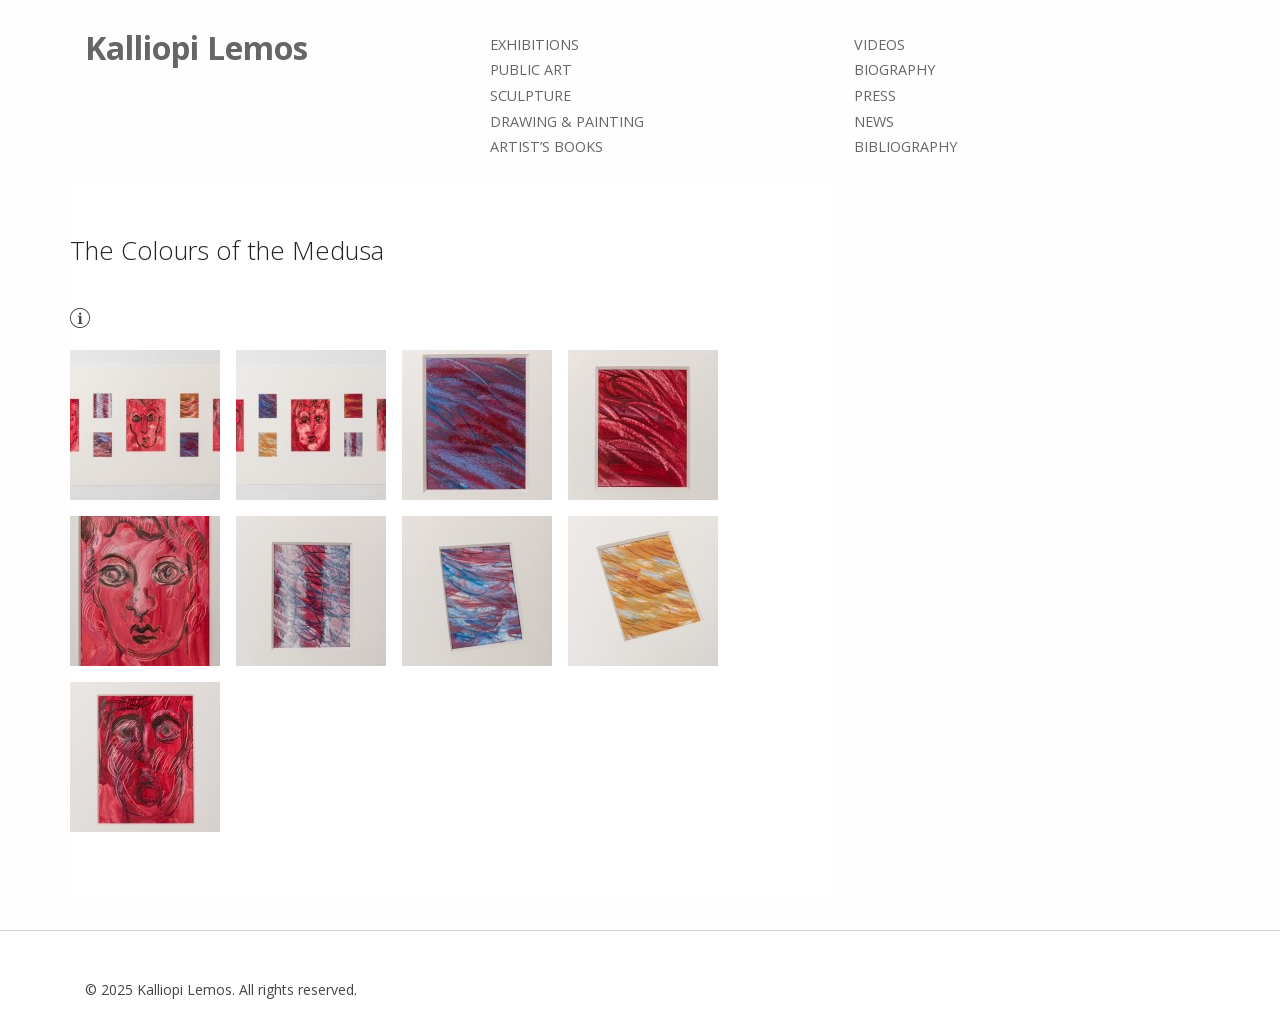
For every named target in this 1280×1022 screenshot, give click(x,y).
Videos (879, 44)
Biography (894, 70)
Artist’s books (546, 146)
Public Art (531, 70)
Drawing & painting (567, 121)
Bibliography (905, 146)
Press (875, 95)
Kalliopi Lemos (196, 47)
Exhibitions (534, 44)
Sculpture (530, 95)
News (874, 121)
